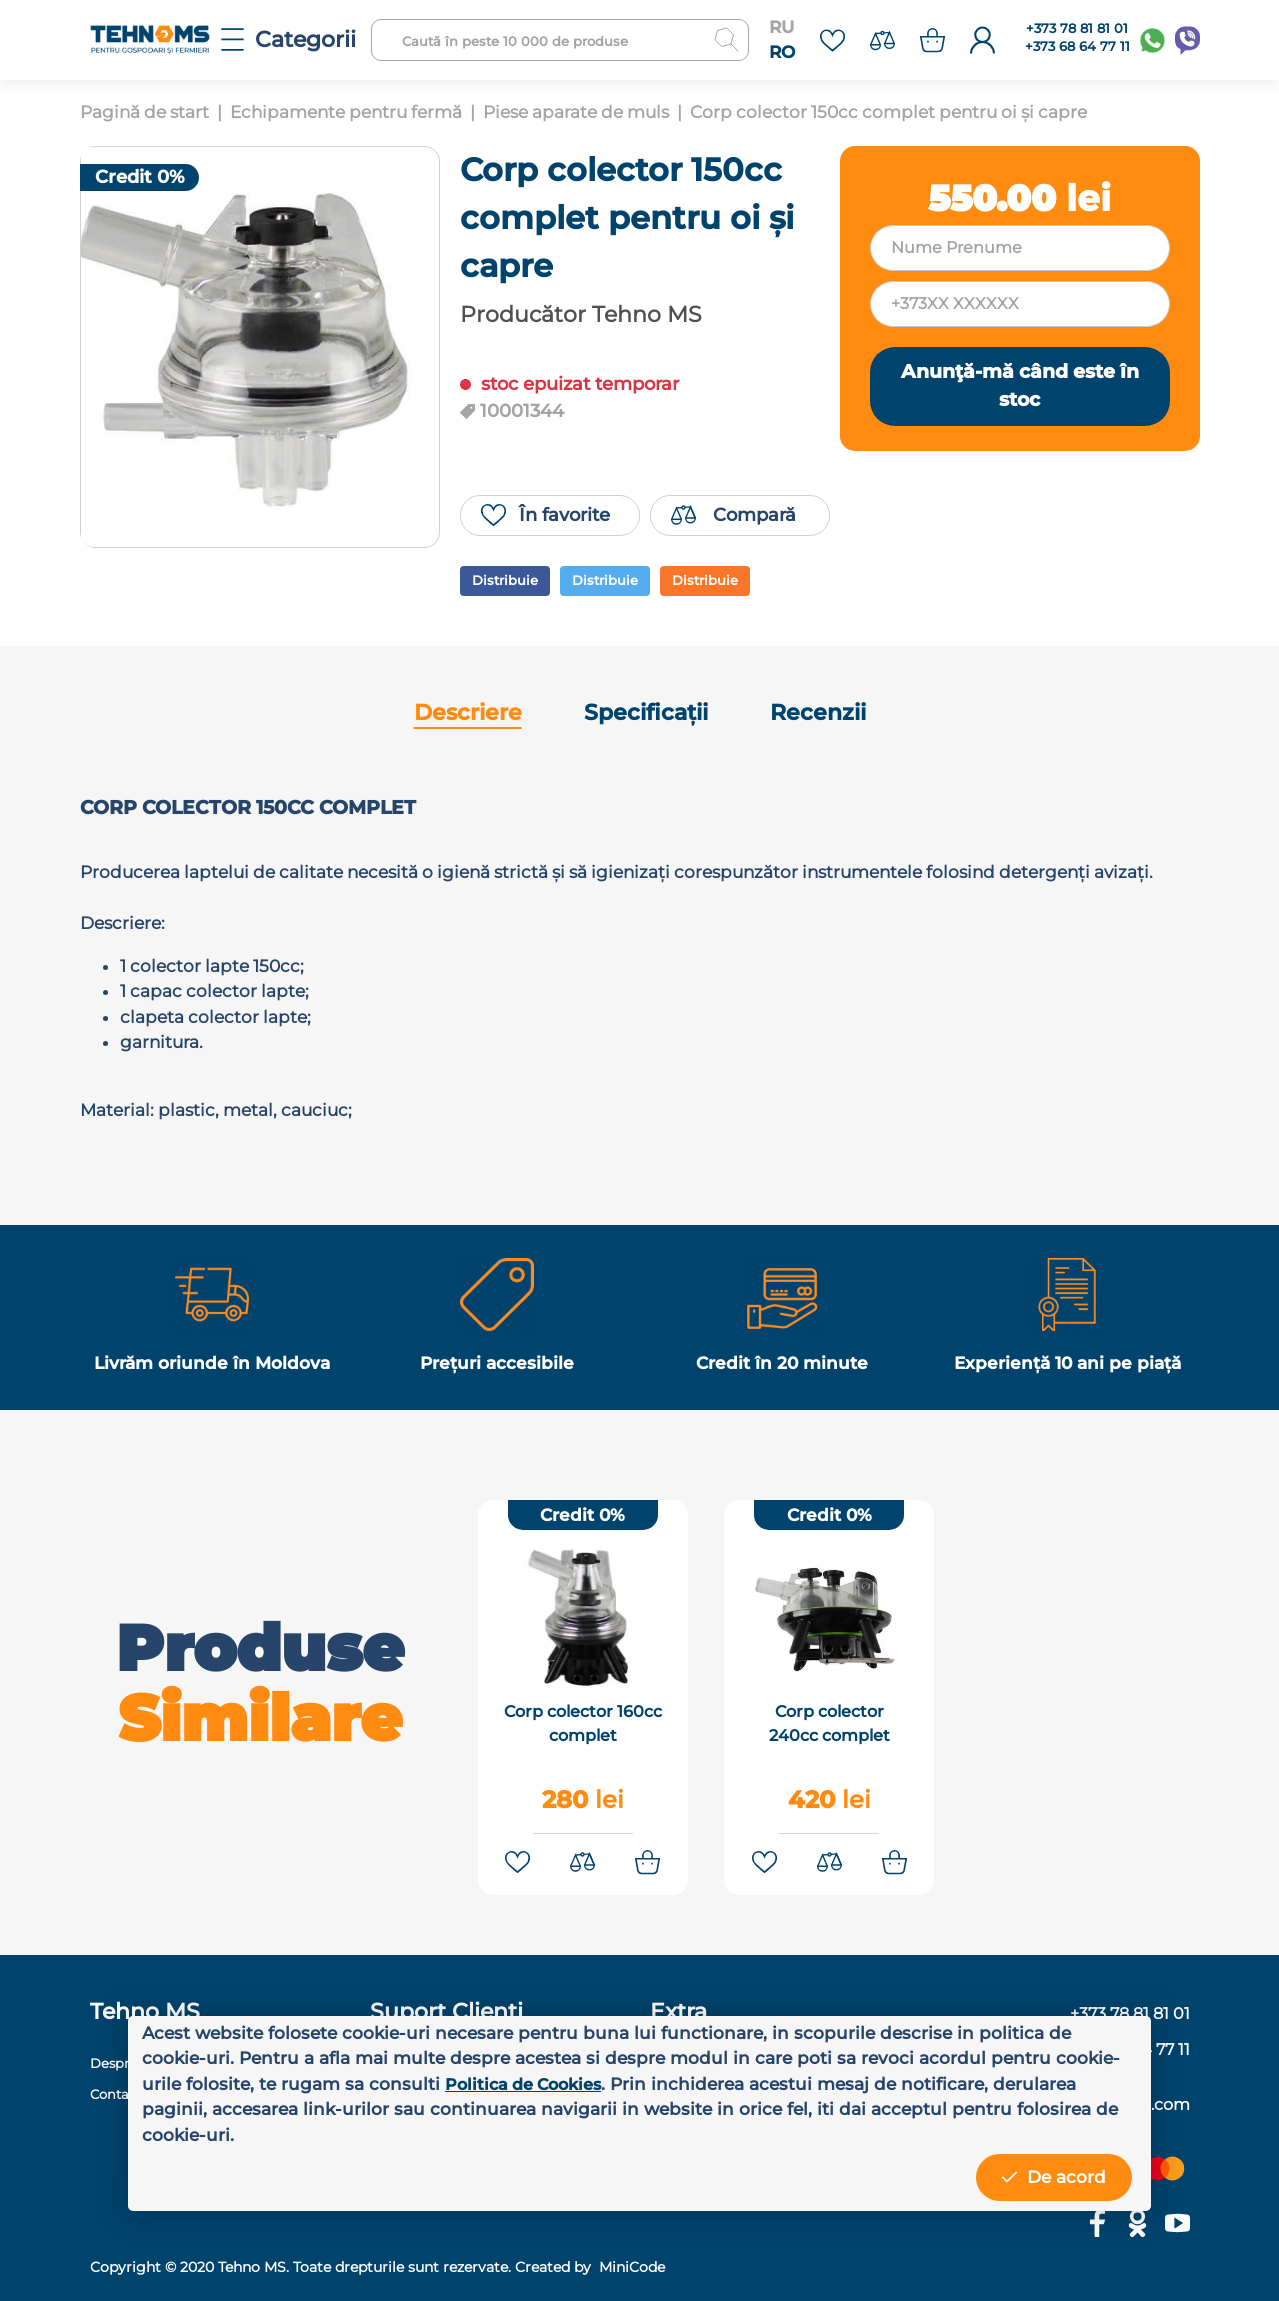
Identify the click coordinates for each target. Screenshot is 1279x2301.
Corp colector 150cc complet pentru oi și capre (888, 112)
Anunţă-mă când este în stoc (1020, 386)
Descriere (468, 712)
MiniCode (630, 2260)
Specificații (646, 712)
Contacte (122, 2087)
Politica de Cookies (529, 2084)
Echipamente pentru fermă (346, 112)
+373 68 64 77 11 (1077, 46)
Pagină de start (144, 112)
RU (781, 27)
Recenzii (818, 712)
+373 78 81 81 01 (1077, 28)
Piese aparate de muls (576, 112)
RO (782, 52)
